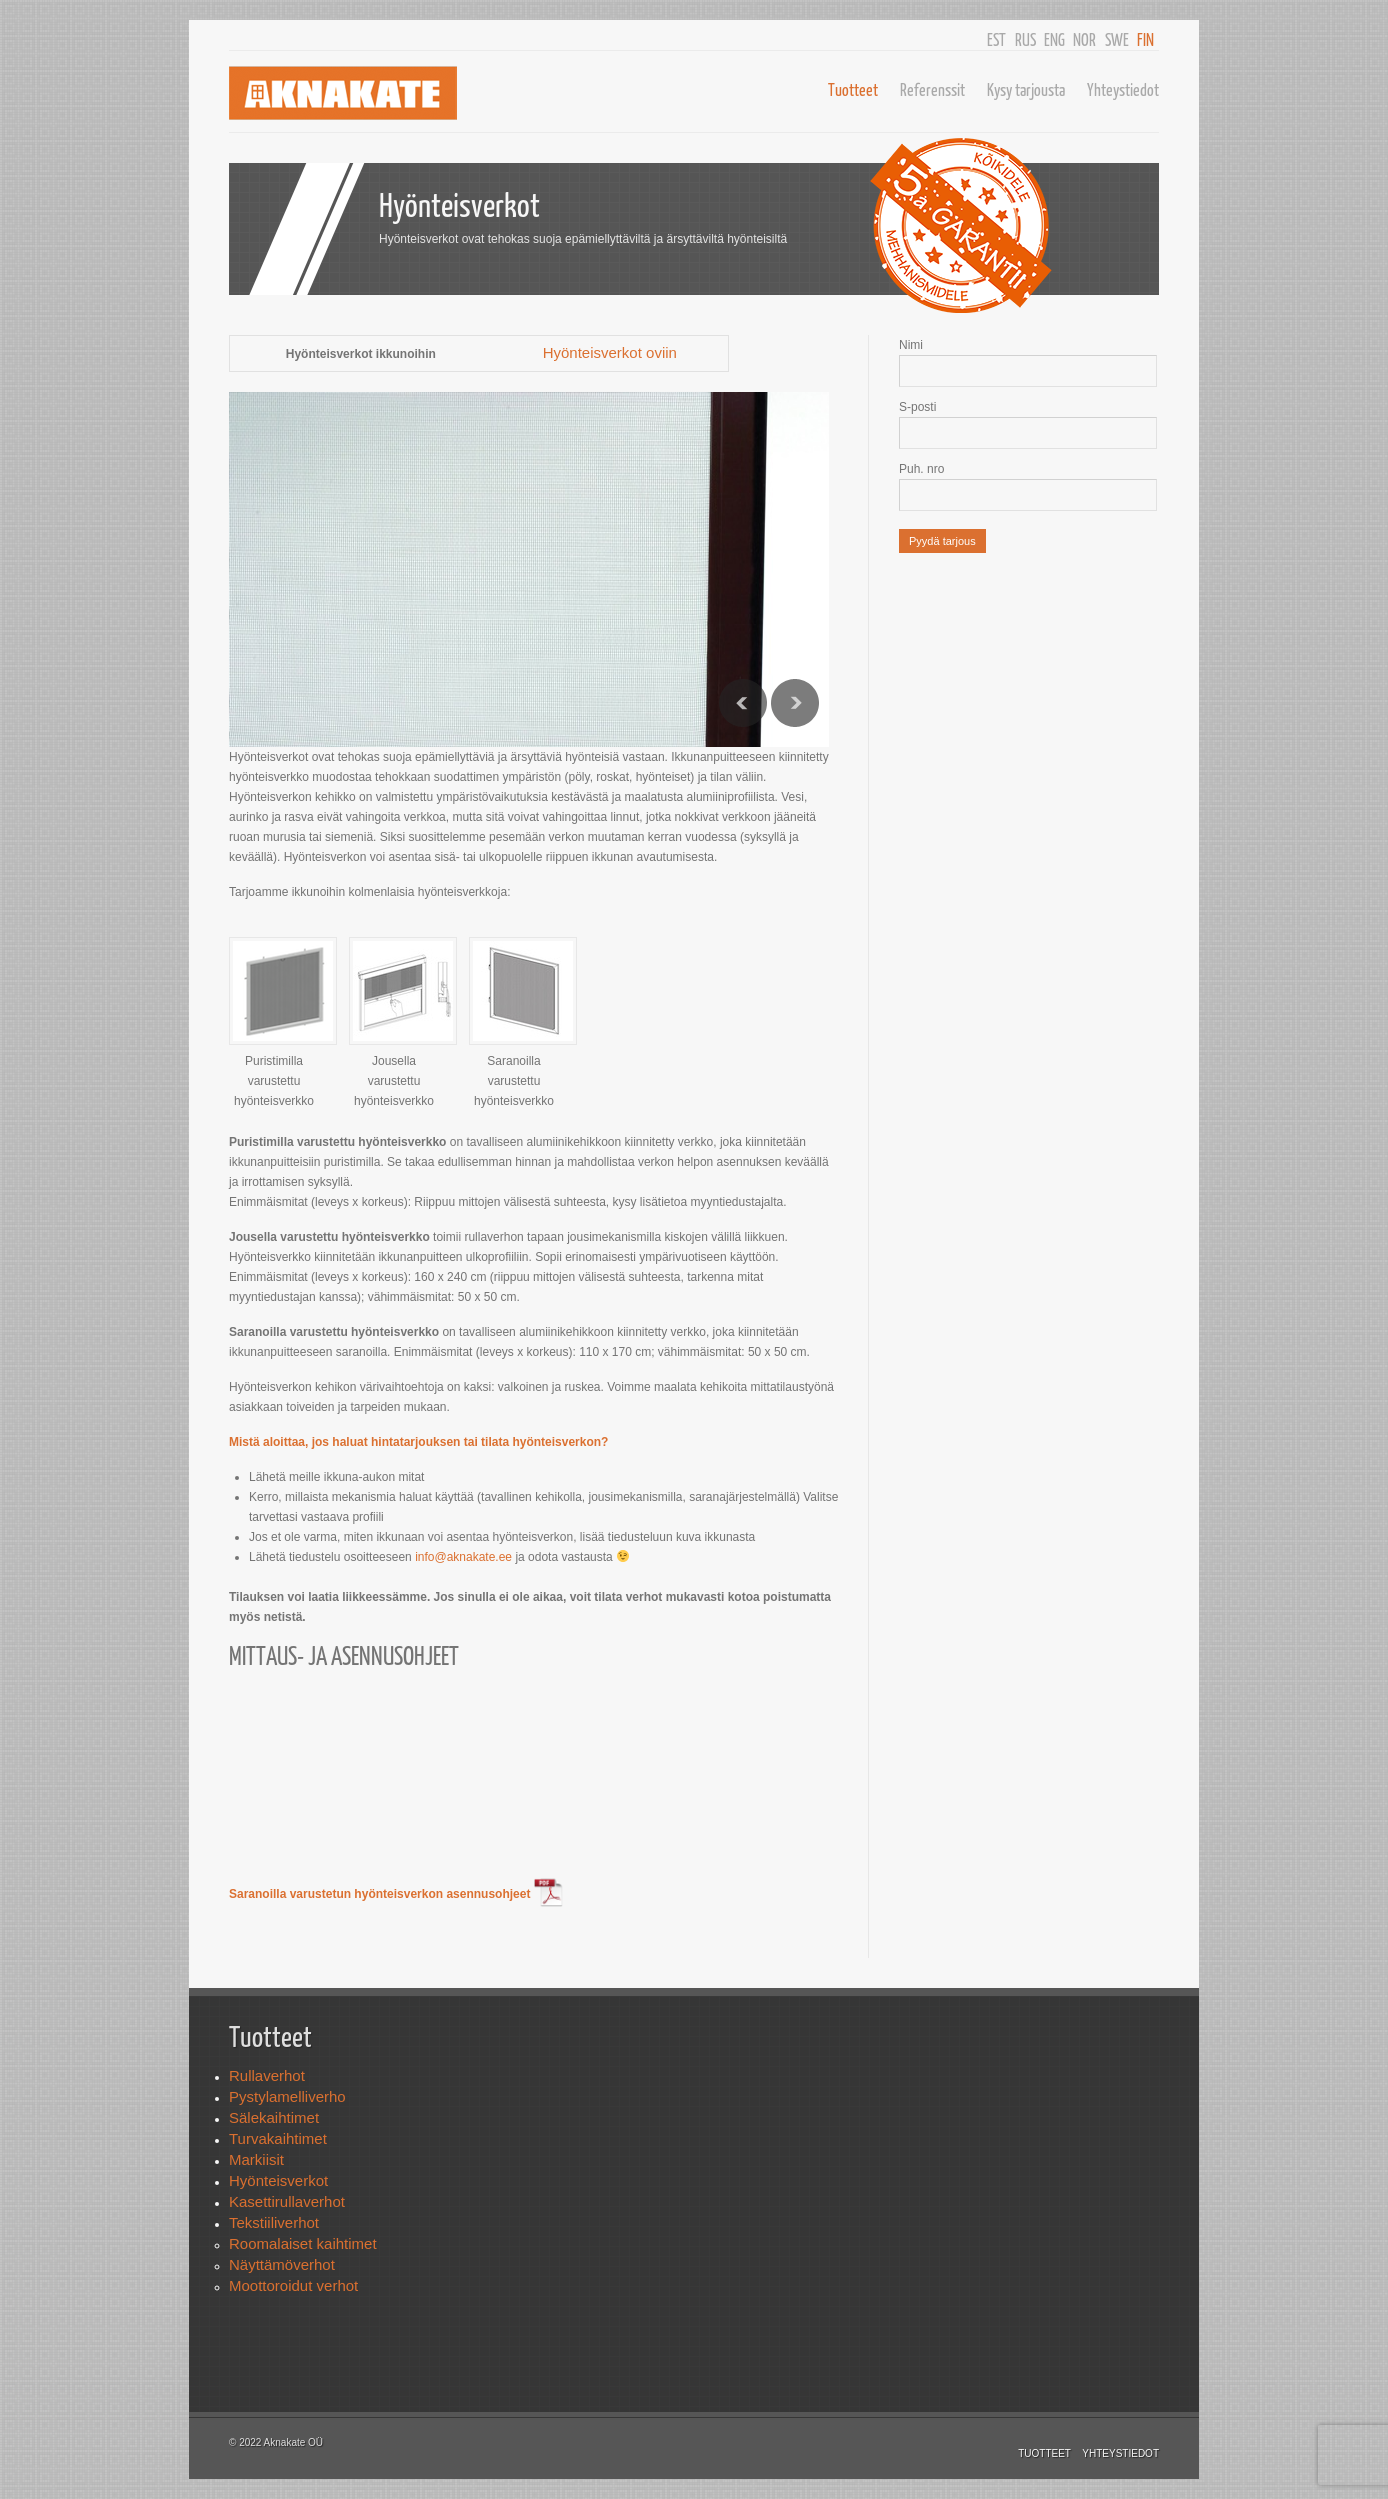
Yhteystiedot (1123, 89)
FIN (1145, 39)
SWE (1117, 39)
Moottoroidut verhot (293, 2285)
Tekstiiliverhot (274, 2222)
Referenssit (932, 89)
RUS (1025, 39)
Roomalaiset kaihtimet (303, 2243)
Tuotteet (853, 89)
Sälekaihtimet (274, 2117)
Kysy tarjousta (1026, 89)
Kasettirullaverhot (287, 2201)
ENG (1054, 39)
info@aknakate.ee (463, 1557)
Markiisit (256, 2159)
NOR (1084, 39)
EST (996, 39)
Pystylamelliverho (287, 2096)
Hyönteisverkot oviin (610, 352)
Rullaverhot (267, 2075)
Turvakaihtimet (278, 2138)
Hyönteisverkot (278, 2180)
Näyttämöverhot (282, 2264)
